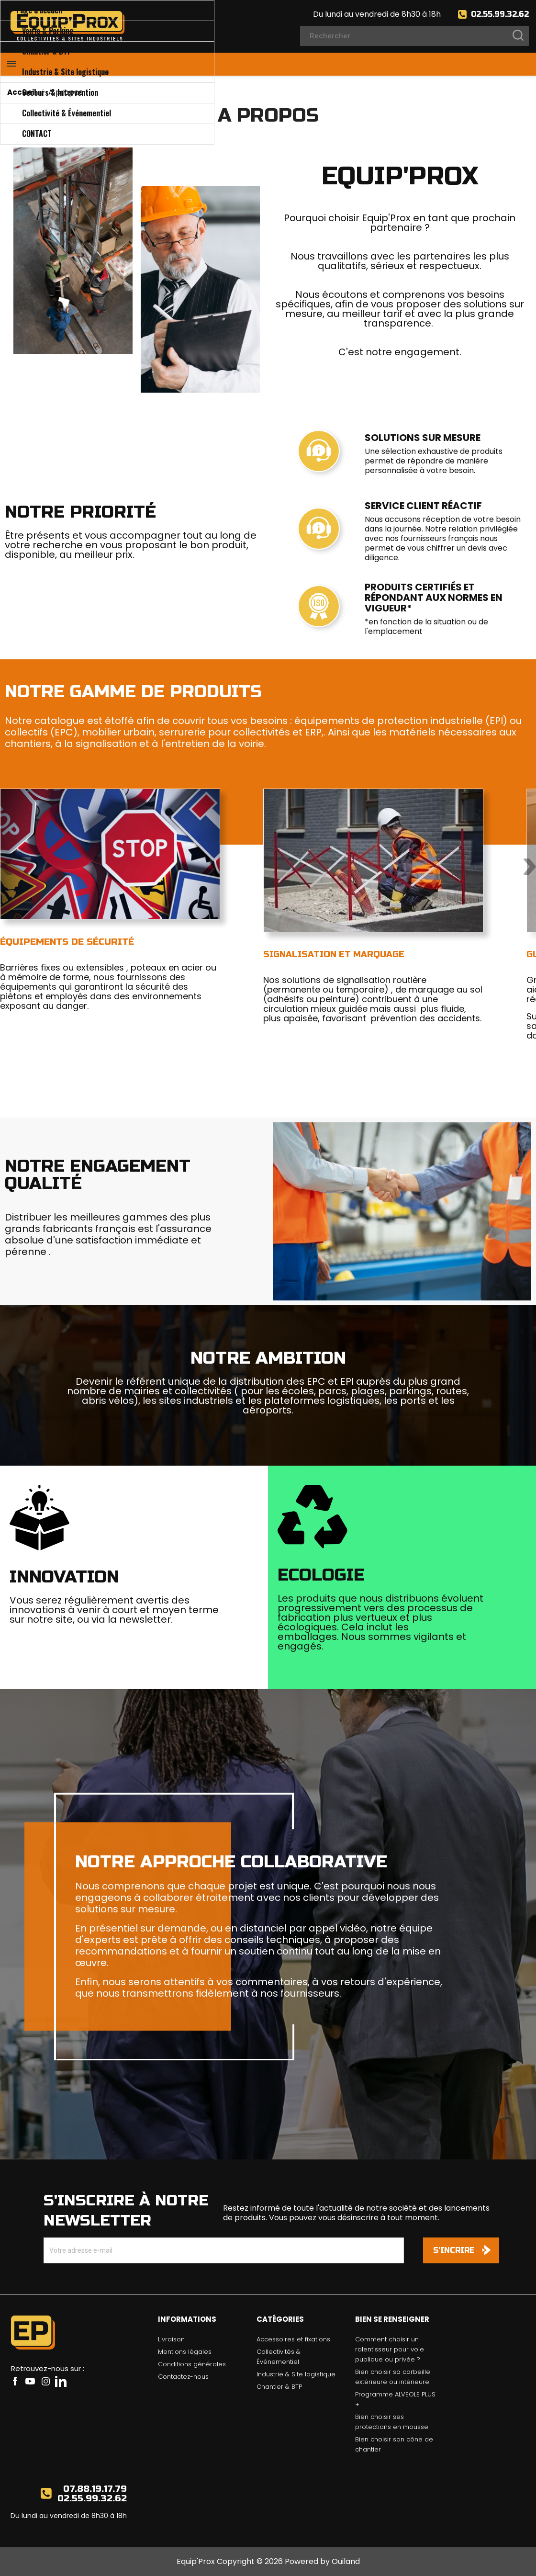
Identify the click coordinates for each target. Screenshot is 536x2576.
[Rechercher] (414, 36)
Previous (6, 867)
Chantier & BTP (279, 2386)
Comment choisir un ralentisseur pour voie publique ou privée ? (389, 2349)
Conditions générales (192, 2364)
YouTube (30, 2381)
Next (529, 867)
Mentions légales (185, 2351)
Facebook (14, 2381)
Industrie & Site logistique (296, 2374)
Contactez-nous (183, 2376)
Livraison (171, 2339)
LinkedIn (60, 2381)
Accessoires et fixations (293, 2339)
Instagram (45, 2381)
